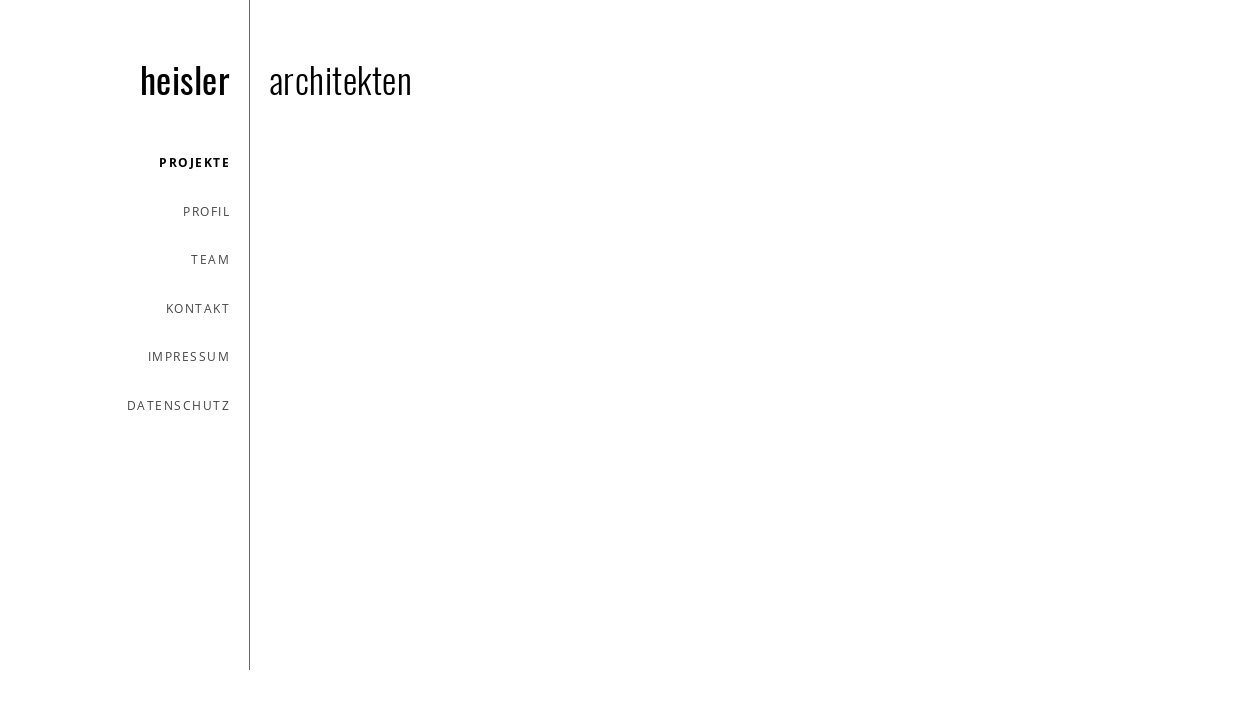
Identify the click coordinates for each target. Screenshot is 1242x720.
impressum (189, 356)
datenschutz (179, 405)
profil (206, 211)
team (210, 259)
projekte (194, 162)
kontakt (198, 308)
